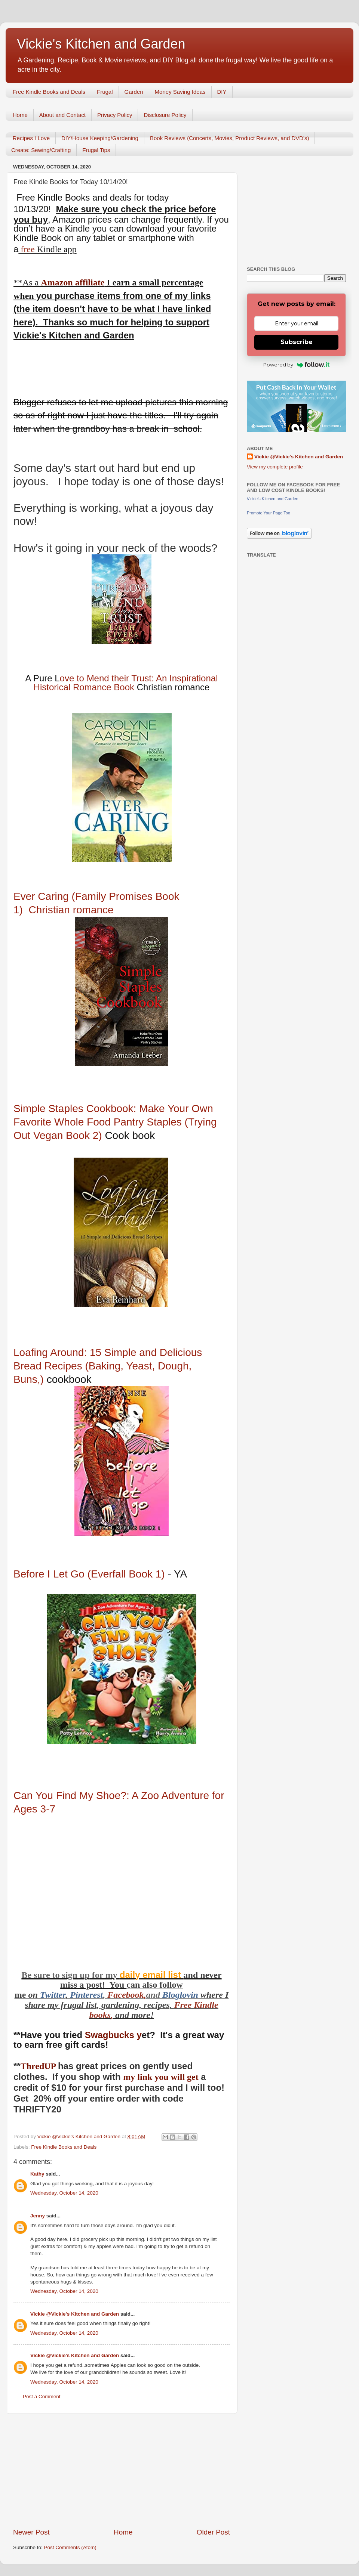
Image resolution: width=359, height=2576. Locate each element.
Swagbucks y (112, 2035)
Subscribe (296, 342)
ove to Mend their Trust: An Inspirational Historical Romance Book (126, 682)
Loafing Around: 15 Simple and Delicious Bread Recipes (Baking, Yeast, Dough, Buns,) (107, 1366)
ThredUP (39, 2066)
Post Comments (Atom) (70, 2547)
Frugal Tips (96, 150)
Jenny (37, 2216)
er (62, 1995)
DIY (222, 92)
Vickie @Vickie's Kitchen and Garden (74, 2314)
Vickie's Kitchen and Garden (101, 44)
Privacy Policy (114, 115)
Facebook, (126, 1995)
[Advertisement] (121, 2470)
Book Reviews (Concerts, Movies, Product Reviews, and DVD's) (229, 138)
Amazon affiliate (72, 282)
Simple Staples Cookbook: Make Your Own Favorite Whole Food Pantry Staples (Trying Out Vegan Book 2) (115, 1122)
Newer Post (31, 2532)
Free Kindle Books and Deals (49, 92)
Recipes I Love (31, 138)
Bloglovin (181, 1995)
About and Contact (62, 115)
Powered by (296, 365)
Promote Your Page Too (268, 513)
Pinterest (86, 1995)
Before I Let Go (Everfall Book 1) (90, 1574)
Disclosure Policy (165, 115)
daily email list (152, 1975)
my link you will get (160, 2077)
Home (20, 115)
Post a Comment (42, 2396)
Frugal (105, 92)
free (27, 249)
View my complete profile (275, 467)
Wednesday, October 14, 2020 (64, 2193)
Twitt (49, 1995)
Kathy (37, 2174)
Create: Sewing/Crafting (41, 150)
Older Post (213, 2532)
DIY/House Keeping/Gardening (99, 138)
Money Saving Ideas (180, 92)
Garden (134, 92)
